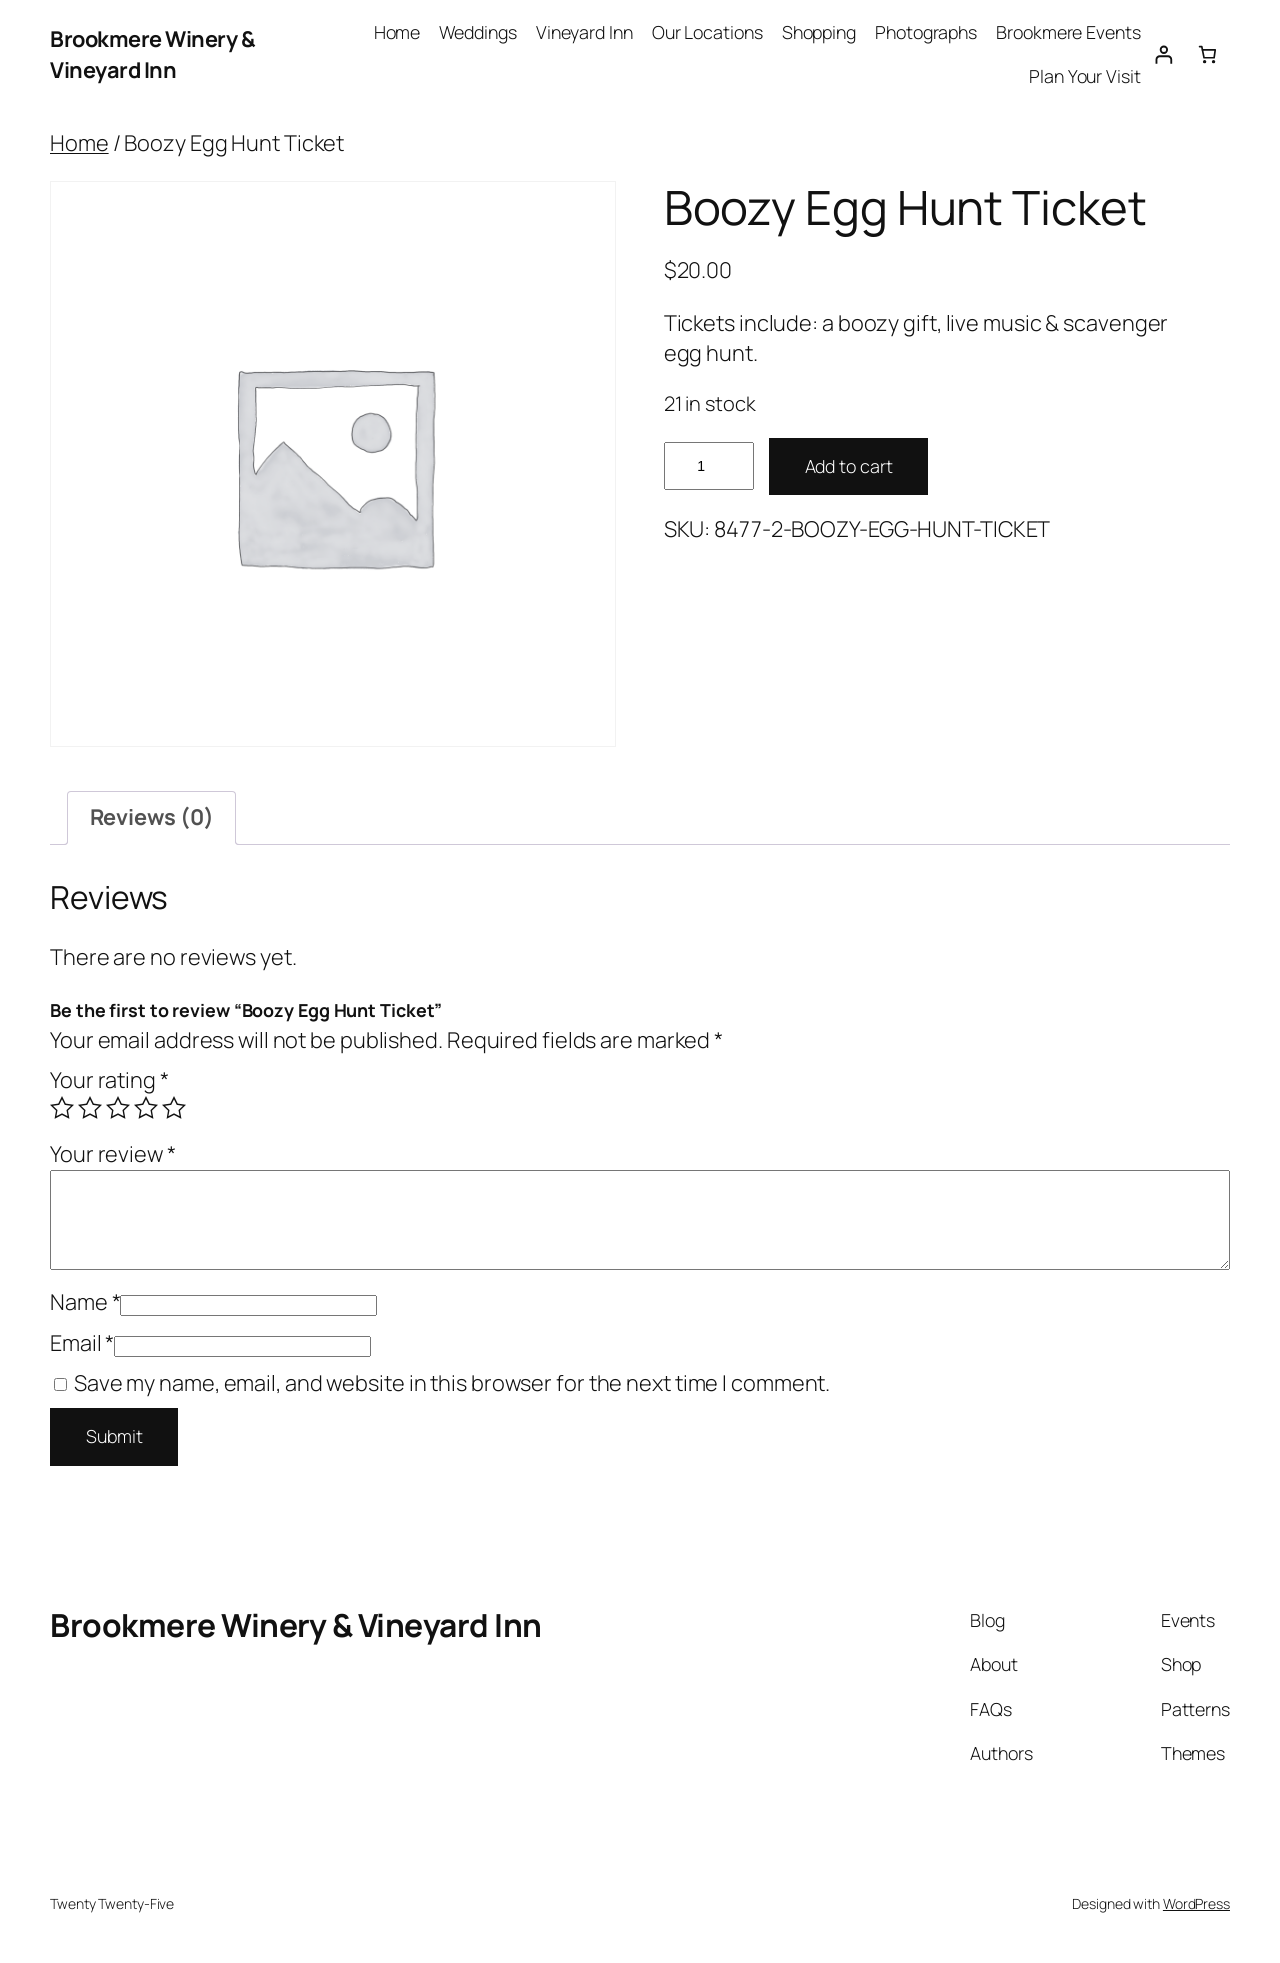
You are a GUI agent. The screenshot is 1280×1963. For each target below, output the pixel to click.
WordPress (1196, 1903)
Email (82, 1343)
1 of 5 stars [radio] (62, 1108)
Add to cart (849, 466)
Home (79, 143)
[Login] (1163, 54)
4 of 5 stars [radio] (146, 1108)
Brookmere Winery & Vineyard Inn (152, 54)
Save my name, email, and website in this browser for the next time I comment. (452, 1383)
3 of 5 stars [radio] (118, 1108)
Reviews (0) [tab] (152, 817)
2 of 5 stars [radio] (90, 1108)
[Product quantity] (709, 466)
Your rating (109, 1080)
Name (85, 1302)
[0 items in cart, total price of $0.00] (1207, 54)
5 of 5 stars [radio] (174, 1108)
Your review (113, 1154)
